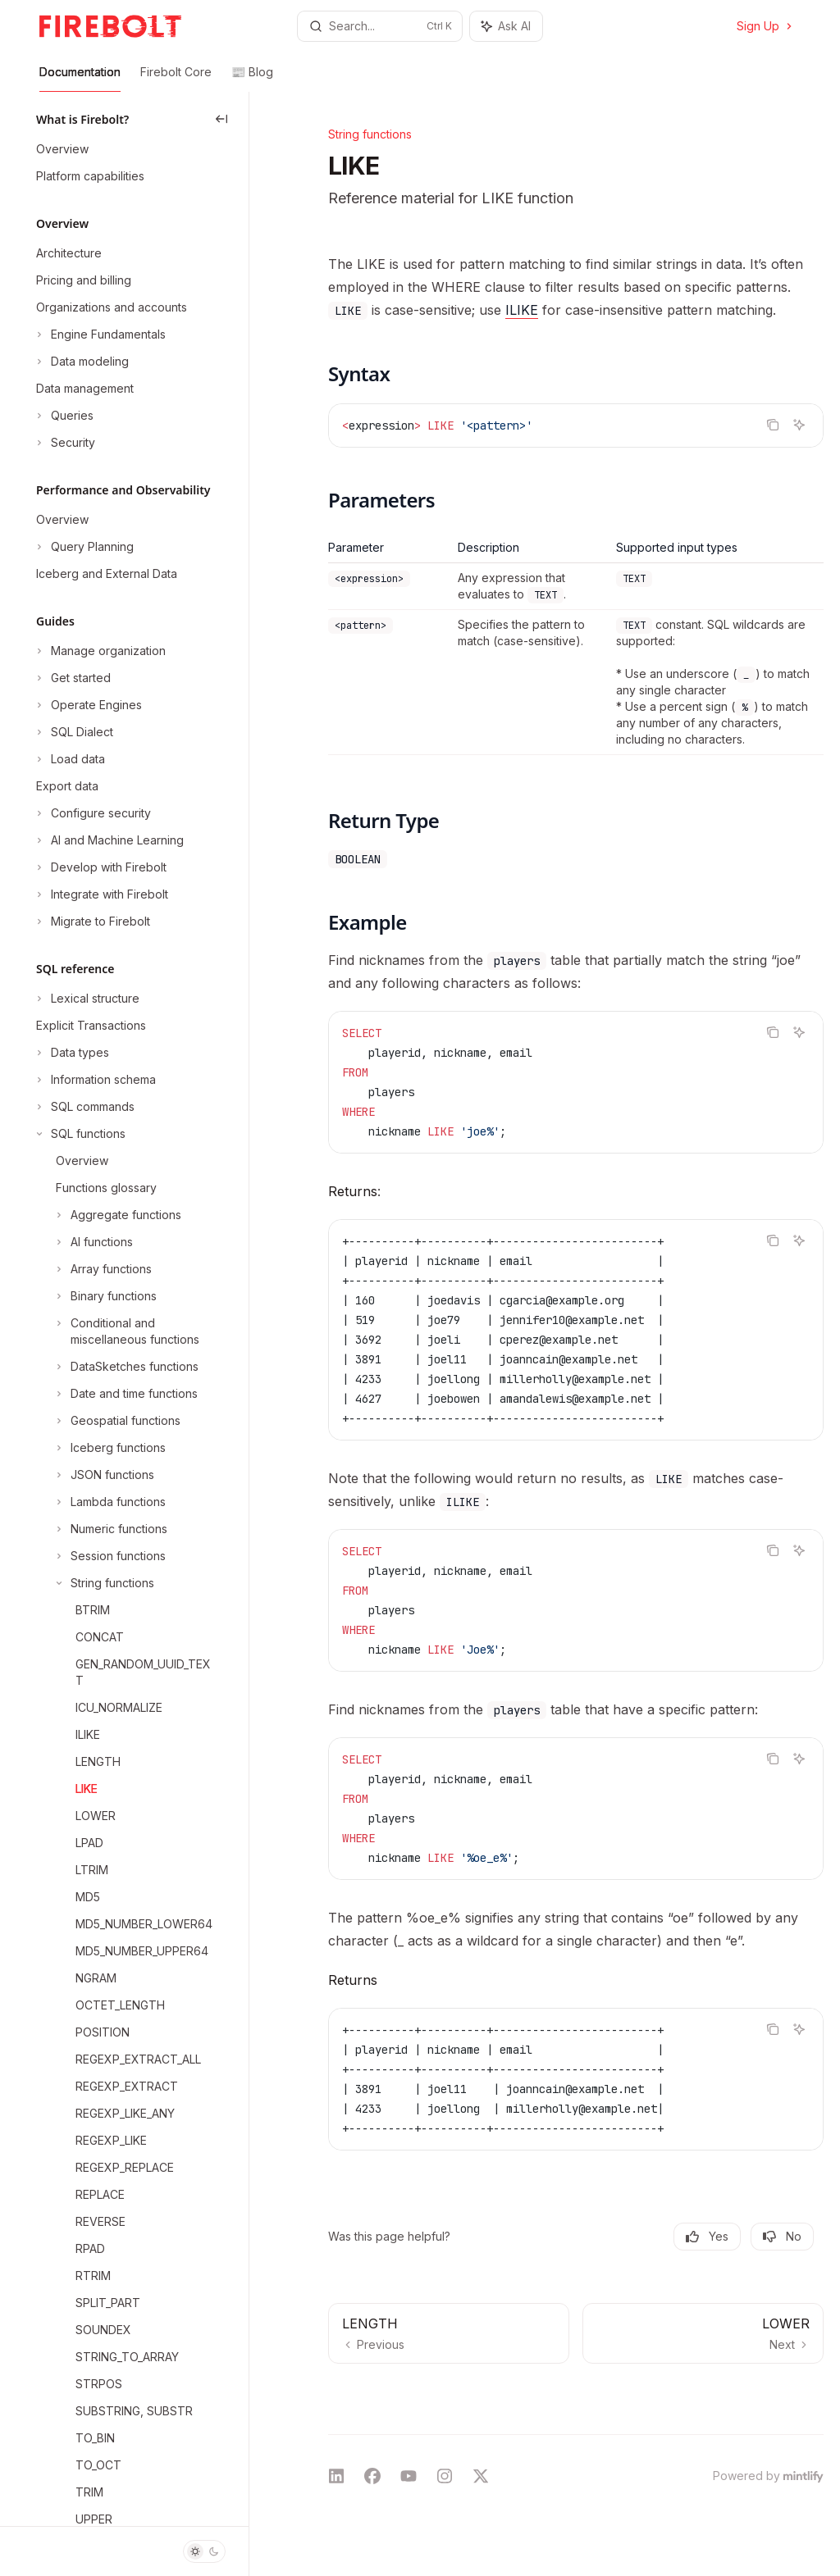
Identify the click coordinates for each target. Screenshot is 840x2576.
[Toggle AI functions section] (83, 1242)
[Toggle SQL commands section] (83, 1107)
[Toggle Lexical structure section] (86, 998)
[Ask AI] (799, 424)
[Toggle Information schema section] (94, 1080)
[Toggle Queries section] (63, 416)
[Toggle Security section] (64, 443)
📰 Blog (252, 78)
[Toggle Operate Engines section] (87, 705)
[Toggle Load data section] (69, 759)
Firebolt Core (176, 78)
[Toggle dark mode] (204, 2551)
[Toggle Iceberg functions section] (99, 1448)
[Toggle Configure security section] (92, 813)
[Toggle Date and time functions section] (115, 1394)
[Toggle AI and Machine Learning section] (108, 840)
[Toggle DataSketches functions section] (115, 1367)
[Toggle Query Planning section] (83, 547)
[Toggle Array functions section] (92, 1269)
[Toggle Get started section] (72, 678)
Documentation (80, 78)
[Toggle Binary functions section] (95, 1296)
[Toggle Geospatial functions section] (106, 1421)
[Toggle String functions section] (93, 1583)
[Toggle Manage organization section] (99, 651)
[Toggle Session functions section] (99, 1556)
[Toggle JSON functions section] (93, 1475)
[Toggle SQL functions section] (79, 1134)
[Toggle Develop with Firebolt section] (99, 867)
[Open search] (380, 26)
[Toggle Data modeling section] (81, 361)
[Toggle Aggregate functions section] (107, 1215)
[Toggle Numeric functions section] (100, 1529)
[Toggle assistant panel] (506, 26)
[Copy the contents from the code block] (772, 424)
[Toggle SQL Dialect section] (73, 732)
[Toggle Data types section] (71, 1053)
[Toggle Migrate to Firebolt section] (91, 921)
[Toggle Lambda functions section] (99, 1502)
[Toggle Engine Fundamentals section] (99, 334)
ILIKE (521, 310)
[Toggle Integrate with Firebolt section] (100, 894)
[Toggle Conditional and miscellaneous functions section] (124, 1331)
